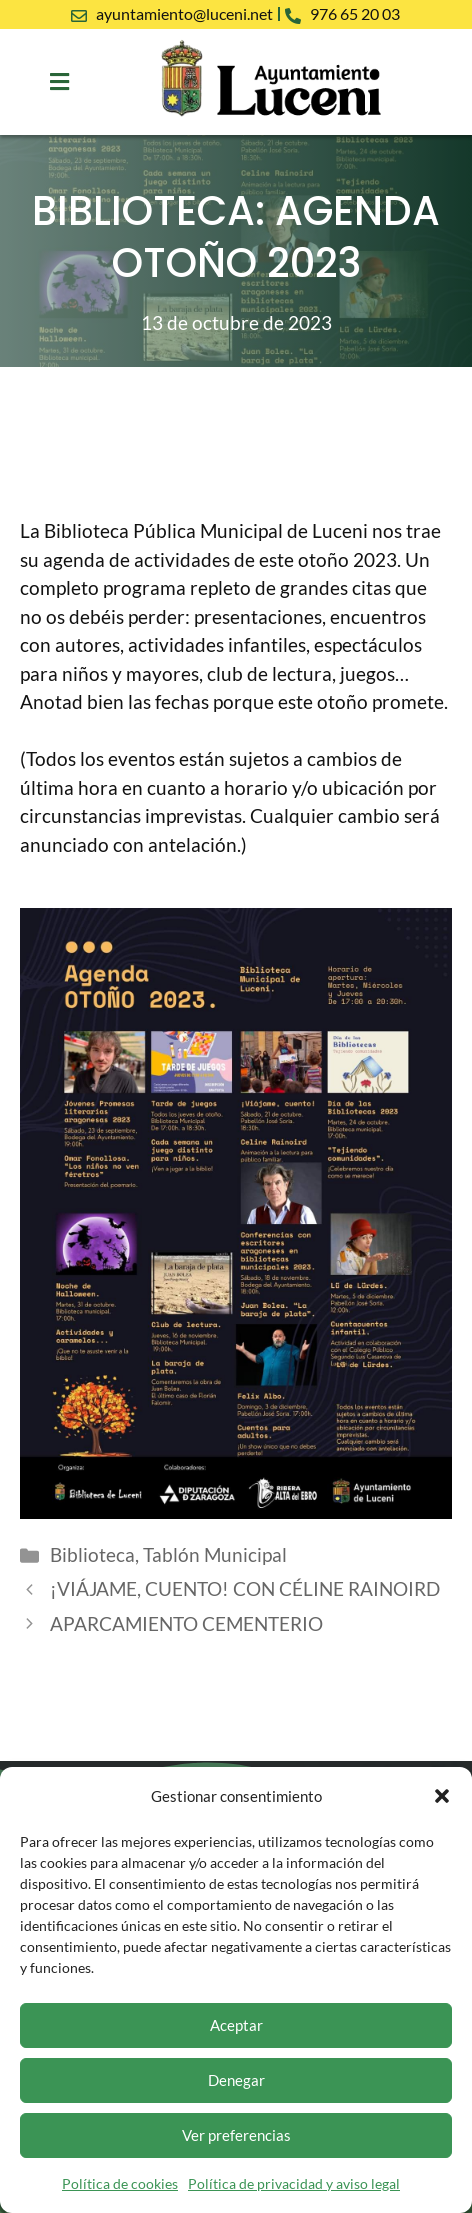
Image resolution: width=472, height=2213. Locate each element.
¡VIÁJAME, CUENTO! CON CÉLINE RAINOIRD (245, 1588)
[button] (442, 1796)
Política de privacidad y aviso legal (294, 2183)
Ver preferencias (236, 2135)
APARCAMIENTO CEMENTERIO (186, 1623)
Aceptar (236, 2025)
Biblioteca (92, 1554)
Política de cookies (120, 2183)
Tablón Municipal (215, 1554)
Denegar (236, 2080)
